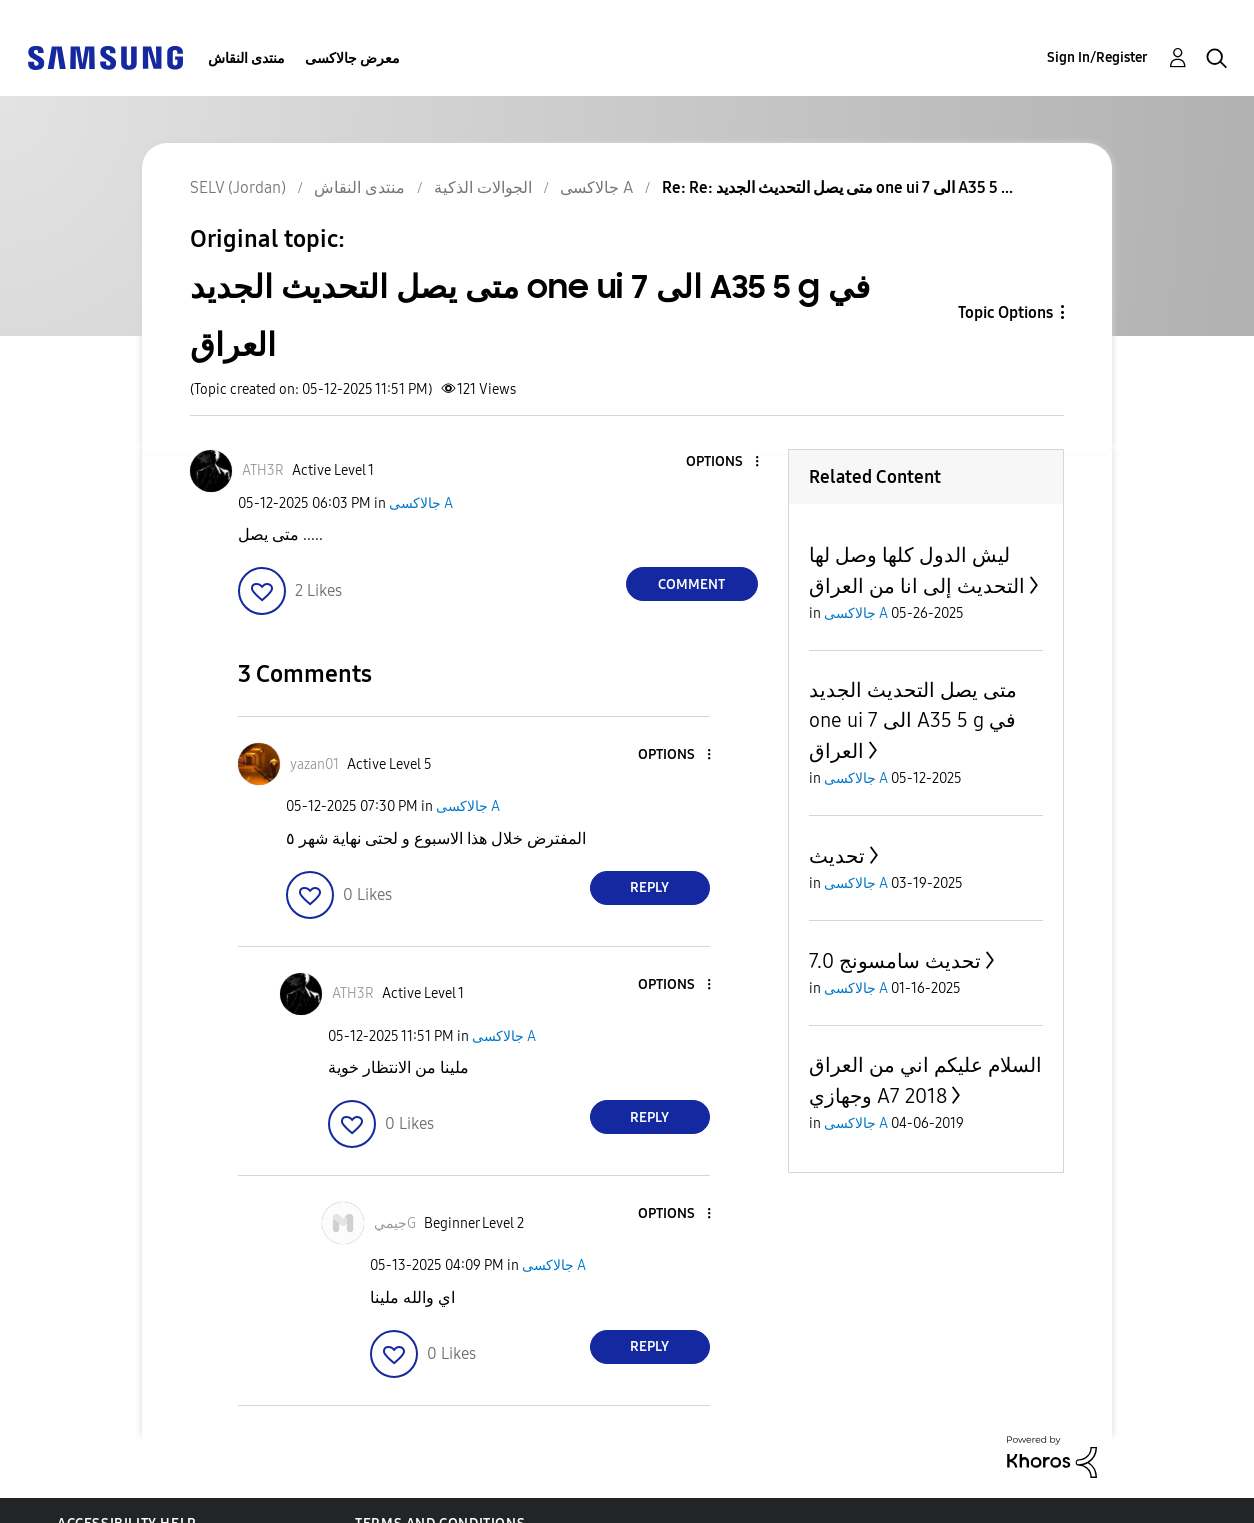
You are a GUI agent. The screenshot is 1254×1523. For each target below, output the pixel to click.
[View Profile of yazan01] (314, 764)
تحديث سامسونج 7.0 (895, 961)
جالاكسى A (421, 503)
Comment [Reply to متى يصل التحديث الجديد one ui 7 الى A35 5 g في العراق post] (691, 584)
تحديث (837, 856)
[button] (723, 462)
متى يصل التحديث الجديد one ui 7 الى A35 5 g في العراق (913, 720)
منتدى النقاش (246, 58)
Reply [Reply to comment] (649, 887)
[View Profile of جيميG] (395, 1223)
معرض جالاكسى (352, 58)
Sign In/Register (1097, 57)
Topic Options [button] (1005, 312)
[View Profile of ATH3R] (263, 470)
